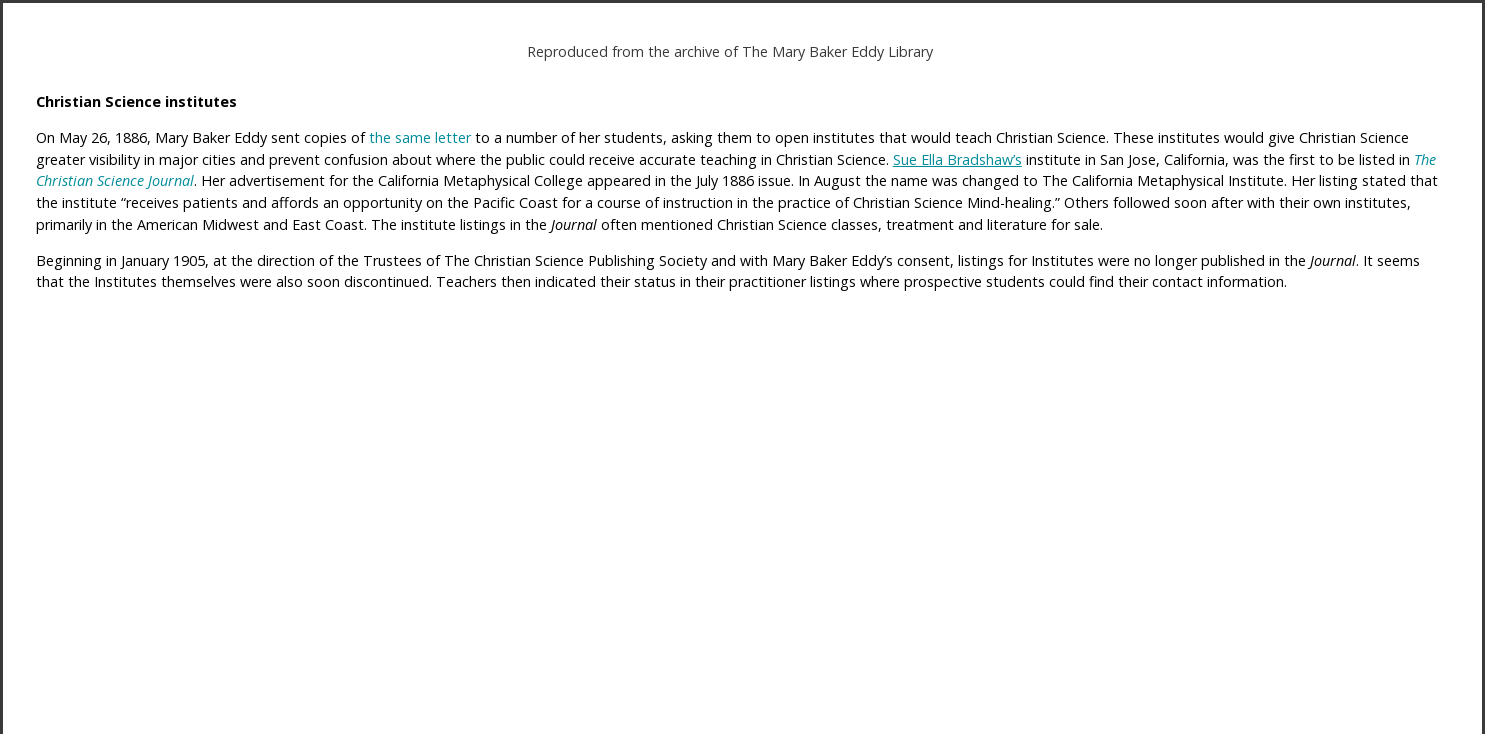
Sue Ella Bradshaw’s (957, 159)
